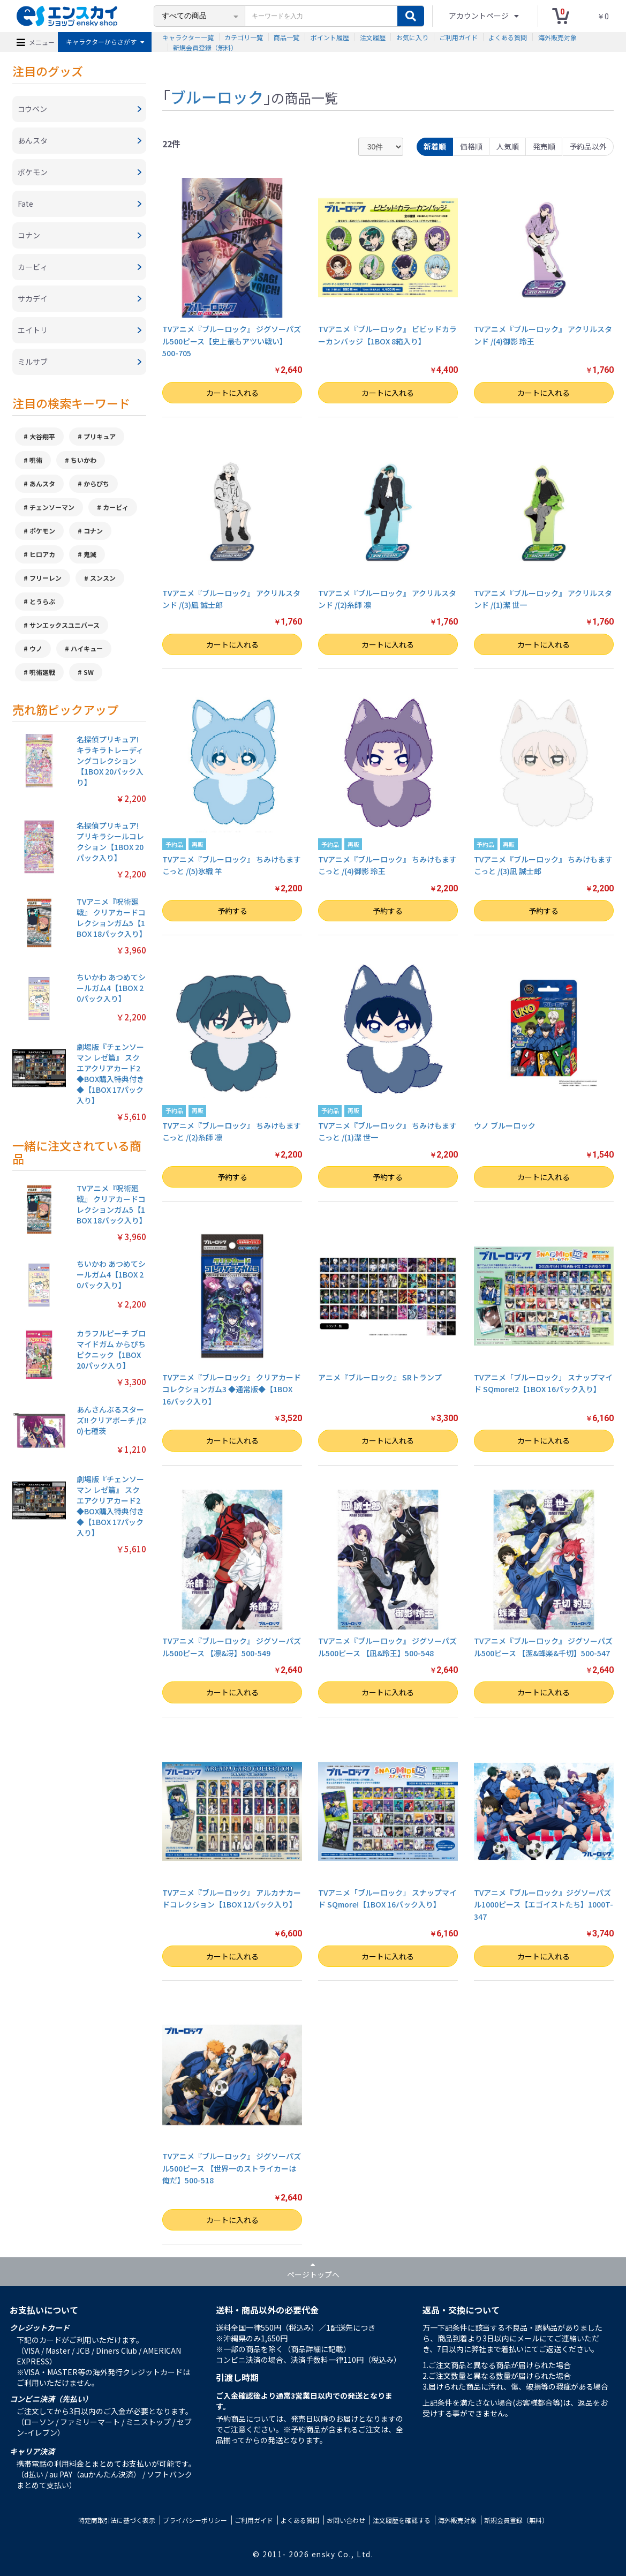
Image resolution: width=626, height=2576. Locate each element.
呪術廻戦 (42, 672)
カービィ (116, 507)
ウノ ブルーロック (505, 1125)
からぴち (96, 483)
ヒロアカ (42, 554)
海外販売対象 (557, 37)
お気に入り (412, 37)
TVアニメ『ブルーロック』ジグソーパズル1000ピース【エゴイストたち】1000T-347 (543, 1904)
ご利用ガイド (458, 37)
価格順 (471, 146)
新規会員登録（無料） (205, 47)
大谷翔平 (42, 436)
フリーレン (45, 577)
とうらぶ (42, 601)
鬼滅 (90, 554)
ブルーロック (216, 96)
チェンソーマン (51, 507)
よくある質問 (507, 37)
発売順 (544, 146)
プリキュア (100, 436)
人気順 (507, 146)
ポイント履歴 (330, 37)
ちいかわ (83, 459)
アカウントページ (479, 15)
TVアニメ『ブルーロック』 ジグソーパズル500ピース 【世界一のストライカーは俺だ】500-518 (231, 2168)
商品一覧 (286, 37)
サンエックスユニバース (64, 624)
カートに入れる (232, 392)
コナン (93, 530)
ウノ (35, 648)
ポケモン (42, 530)
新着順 (435, 146)
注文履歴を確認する (402, 2520)
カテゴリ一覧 (243, 37)
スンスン (103, 577)
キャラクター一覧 (188, 37)
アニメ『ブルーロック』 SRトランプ (380, 1377)
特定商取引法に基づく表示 (116, 2520)
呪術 (35, 459)
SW (89, 672)
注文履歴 (373, 37)
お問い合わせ (346, 2520)
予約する (232, 910)
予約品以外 (588, 146)
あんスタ (42, 483)
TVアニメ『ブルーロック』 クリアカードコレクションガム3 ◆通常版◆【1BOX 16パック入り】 (231, 1389)
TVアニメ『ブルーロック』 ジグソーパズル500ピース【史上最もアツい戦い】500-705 (231, 341)
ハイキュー (87, 648)
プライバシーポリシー (195, 2520)
